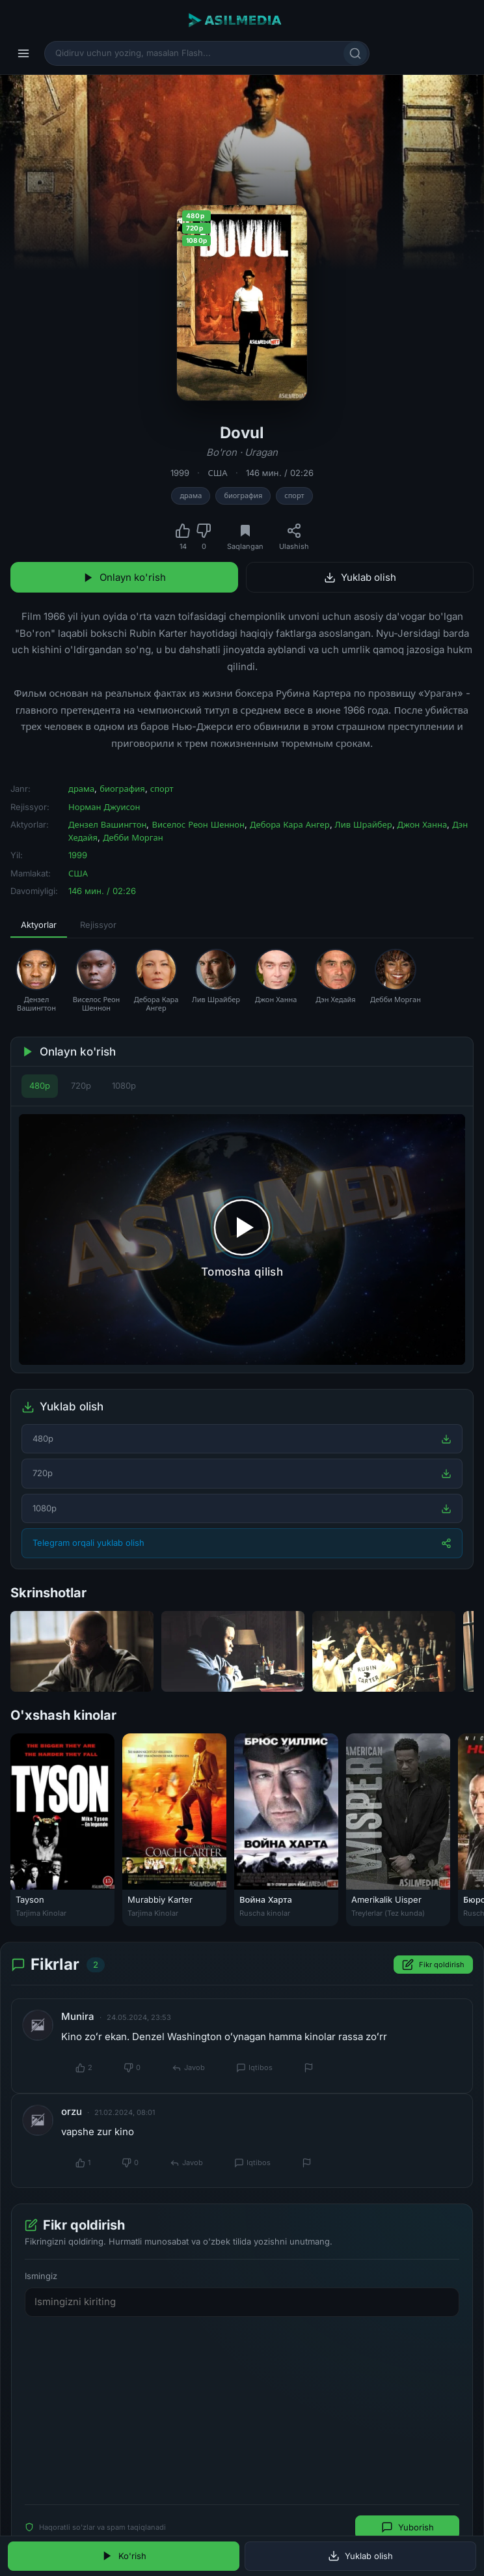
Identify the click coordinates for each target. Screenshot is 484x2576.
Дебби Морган (133, 837)
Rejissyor (98, 924)
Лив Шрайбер (363, 824)
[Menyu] (23, 53)
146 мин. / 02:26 (280, 473)
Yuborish (407, 2527)
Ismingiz (41, 2275)
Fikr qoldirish (433, 1964)
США (217, 473)
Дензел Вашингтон (107, 824)
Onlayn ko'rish (124, 577)
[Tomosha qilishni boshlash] (242, 1239)
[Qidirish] (355, 53)
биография (243, 495)
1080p (124, 1085)
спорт (294, 495)
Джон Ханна (422, 824)
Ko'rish (123, 2556)
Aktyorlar (39, 924)
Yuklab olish (360, 577)
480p (39, 1085)
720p (81, 1085)
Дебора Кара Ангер (290, 824)
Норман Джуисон (104, 807)
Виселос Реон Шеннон (198, 824)
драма (191, 495)
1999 (179, 473)
